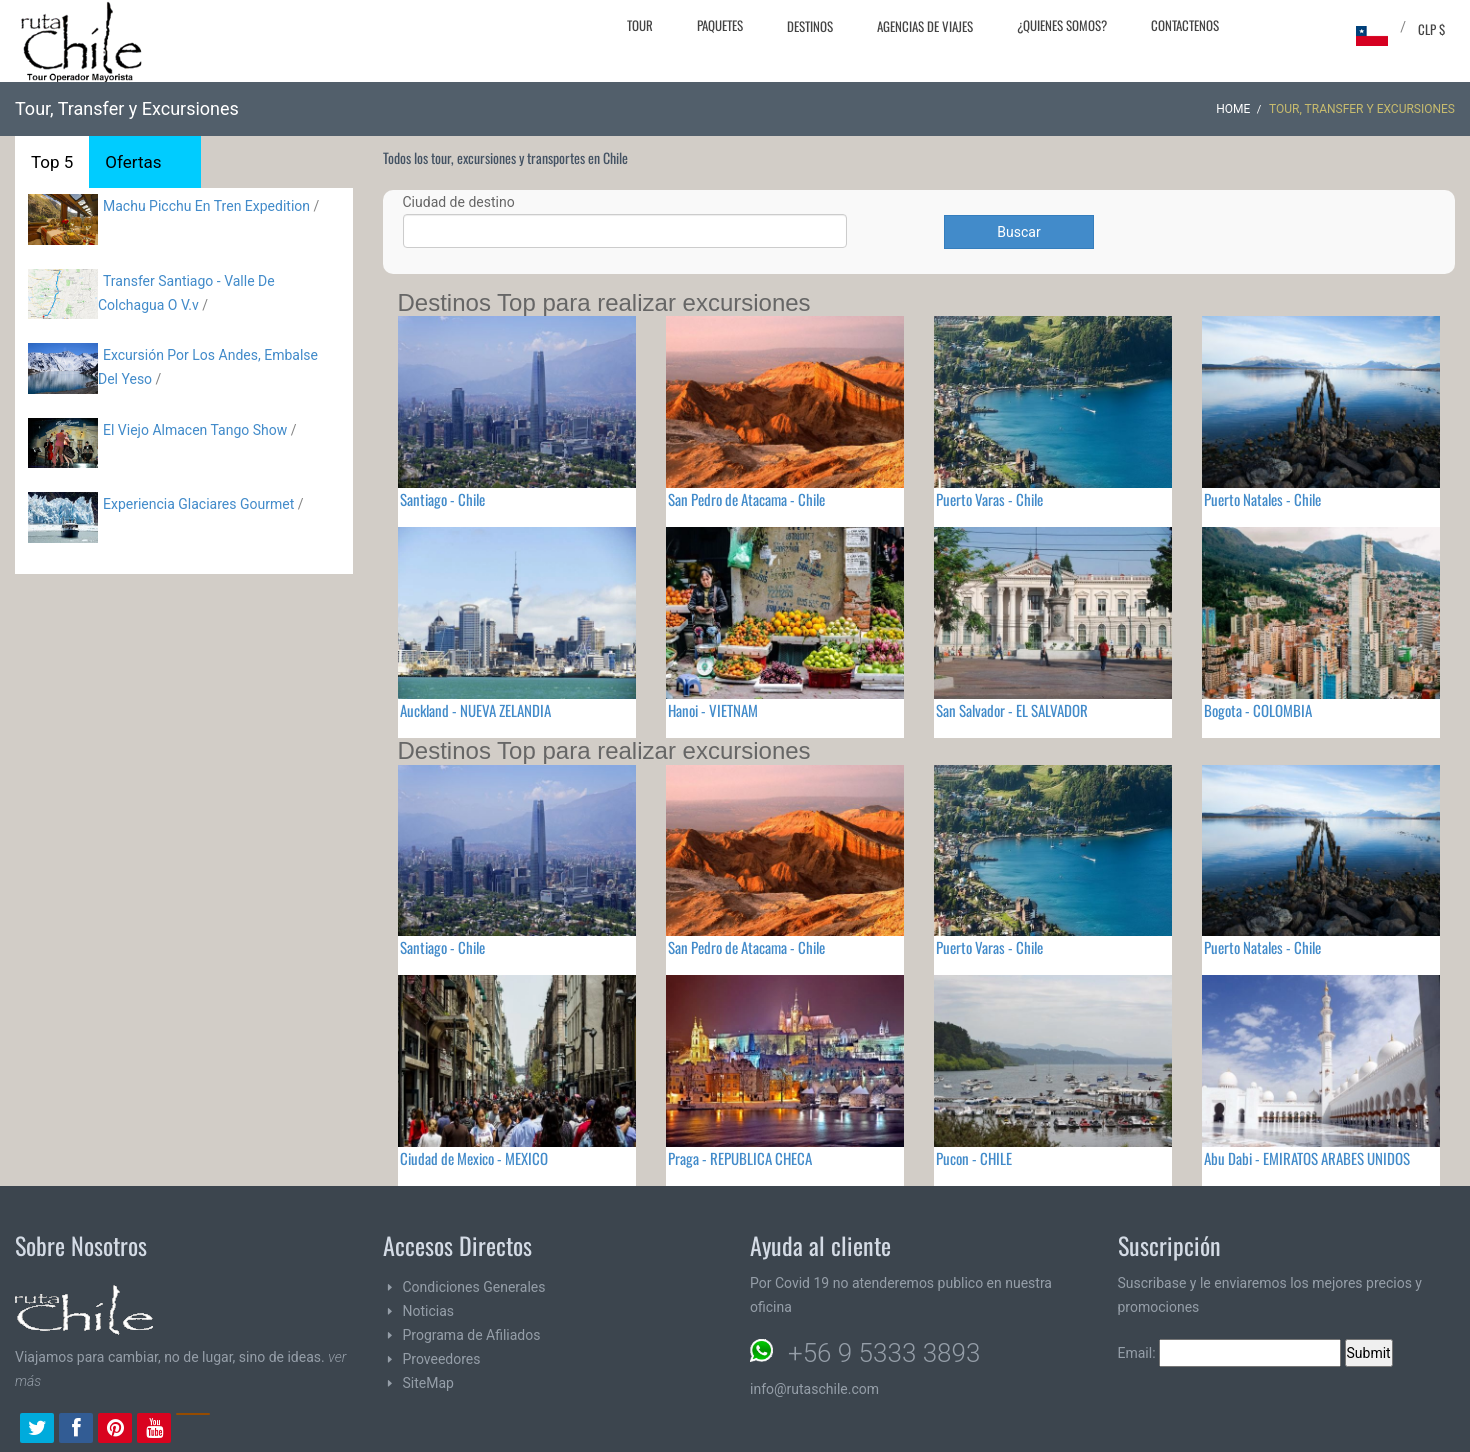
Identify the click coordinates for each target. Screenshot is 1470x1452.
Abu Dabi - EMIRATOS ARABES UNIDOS (1307, 1158)
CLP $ (1431, 29)
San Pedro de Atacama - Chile (746, 499)
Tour (640, 25)
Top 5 (52, 162)
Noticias (429, 1311)
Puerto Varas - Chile (989, 499)
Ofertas (133, 162)
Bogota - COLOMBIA (1258, 710)
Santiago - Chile (442, 499)
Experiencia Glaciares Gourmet (200, 504)
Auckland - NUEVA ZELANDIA (475, 710)
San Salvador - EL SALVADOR (1012, 710)
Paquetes (720, 25)
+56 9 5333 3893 (884, 1353)
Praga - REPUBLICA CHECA (740, 1158)
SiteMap (428, 1383)
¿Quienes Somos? (1062, 25)
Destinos (810, 26)
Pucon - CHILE (974, 1158)
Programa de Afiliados (472, 1335)
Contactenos (1185, 25)
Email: (1230, 1353)
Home (1233, 109)
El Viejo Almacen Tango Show (195, 430)
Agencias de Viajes (925, 26)
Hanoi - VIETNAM (713, 710)
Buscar (1018, 232)
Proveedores (442, 1359)
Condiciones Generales (474, 1287)
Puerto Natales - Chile (1262, 499)
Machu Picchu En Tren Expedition (206, 206)
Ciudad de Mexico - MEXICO (474, 1158)
